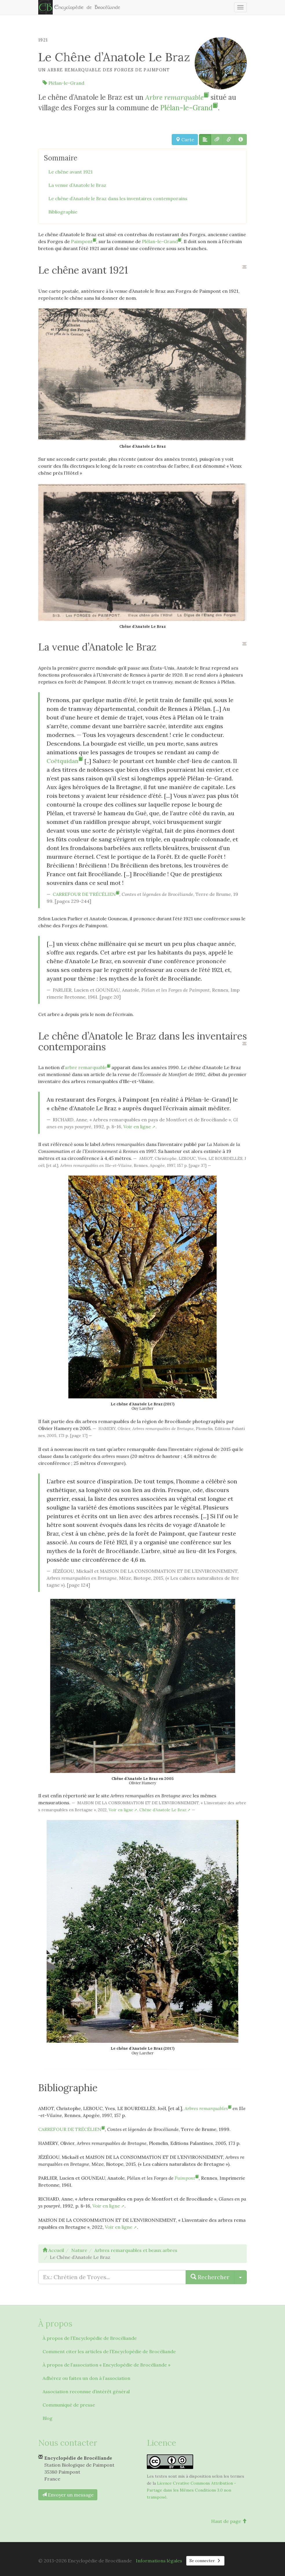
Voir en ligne (137, 1126)
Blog (47, 2418)
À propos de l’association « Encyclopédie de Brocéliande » (106, 2365)
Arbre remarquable (177, 97)
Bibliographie (62, 212)
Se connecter (205, 2560)
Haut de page (229, 2521)
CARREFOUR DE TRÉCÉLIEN (86, 894)
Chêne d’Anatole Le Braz (163, 1809)
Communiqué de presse (69, 2405)
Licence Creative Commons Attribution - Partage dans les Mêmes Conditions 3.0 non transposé (191, 2490)
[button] (205, 139)
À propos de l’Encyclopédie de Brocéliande (90, 2338)
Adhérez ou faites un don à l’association (86, 2378)
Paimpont (83, 241)
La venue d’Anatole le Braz (77, 185)
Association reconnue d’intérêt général (86, 2391)
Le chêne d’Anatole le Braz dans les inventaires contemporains (117, 198)
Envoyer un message (68, 2495)
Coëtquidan (65, 760)
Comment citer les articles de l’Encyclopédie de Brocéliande (109, 2351)
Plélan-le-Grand (63, 83)
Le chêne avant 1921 (70, 172)
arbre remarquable (87, 1067)
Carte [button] (185, 139)
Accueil (53, 2250)
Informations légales (159, 2561)
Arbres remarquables (207, 2108)
